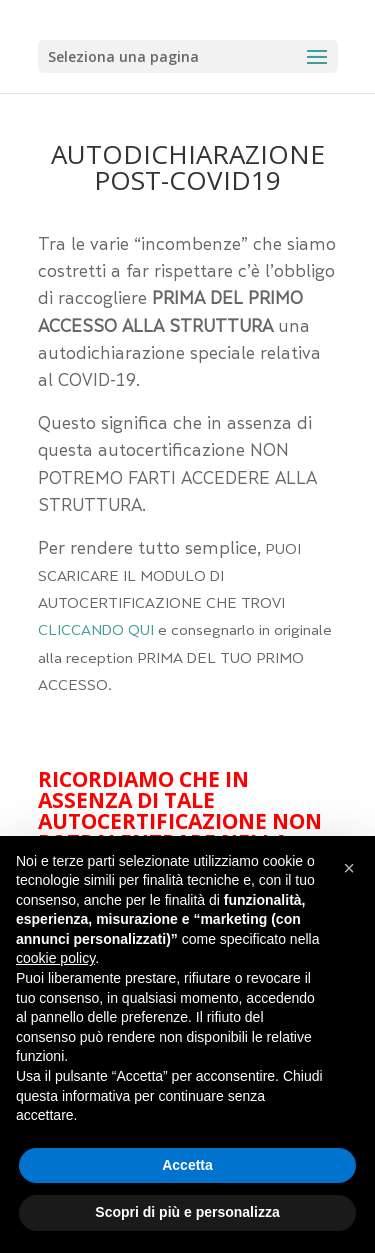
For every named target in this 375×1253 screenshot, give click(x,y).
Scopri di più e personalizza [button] (187, 1212)
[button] (349, 868)
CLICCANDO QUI (96, 631)
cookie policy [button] (55, 958)
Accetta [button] (187, 1165)
